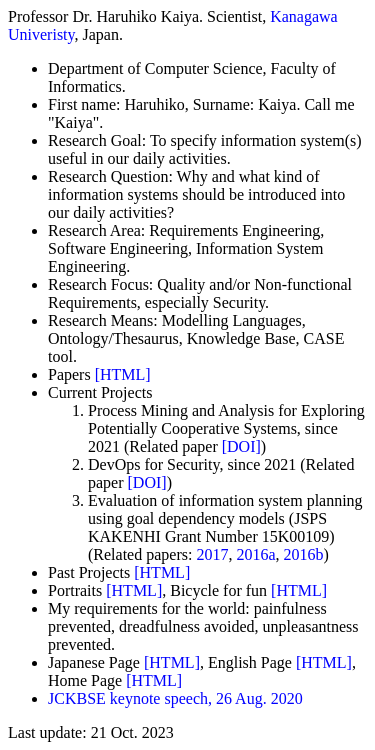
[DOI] (241, 446)
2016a (255, 554)
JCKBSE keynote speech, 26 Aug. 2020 (175, 698)
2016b (304, 554)
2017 (212, 554)
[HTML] (123, 374)
